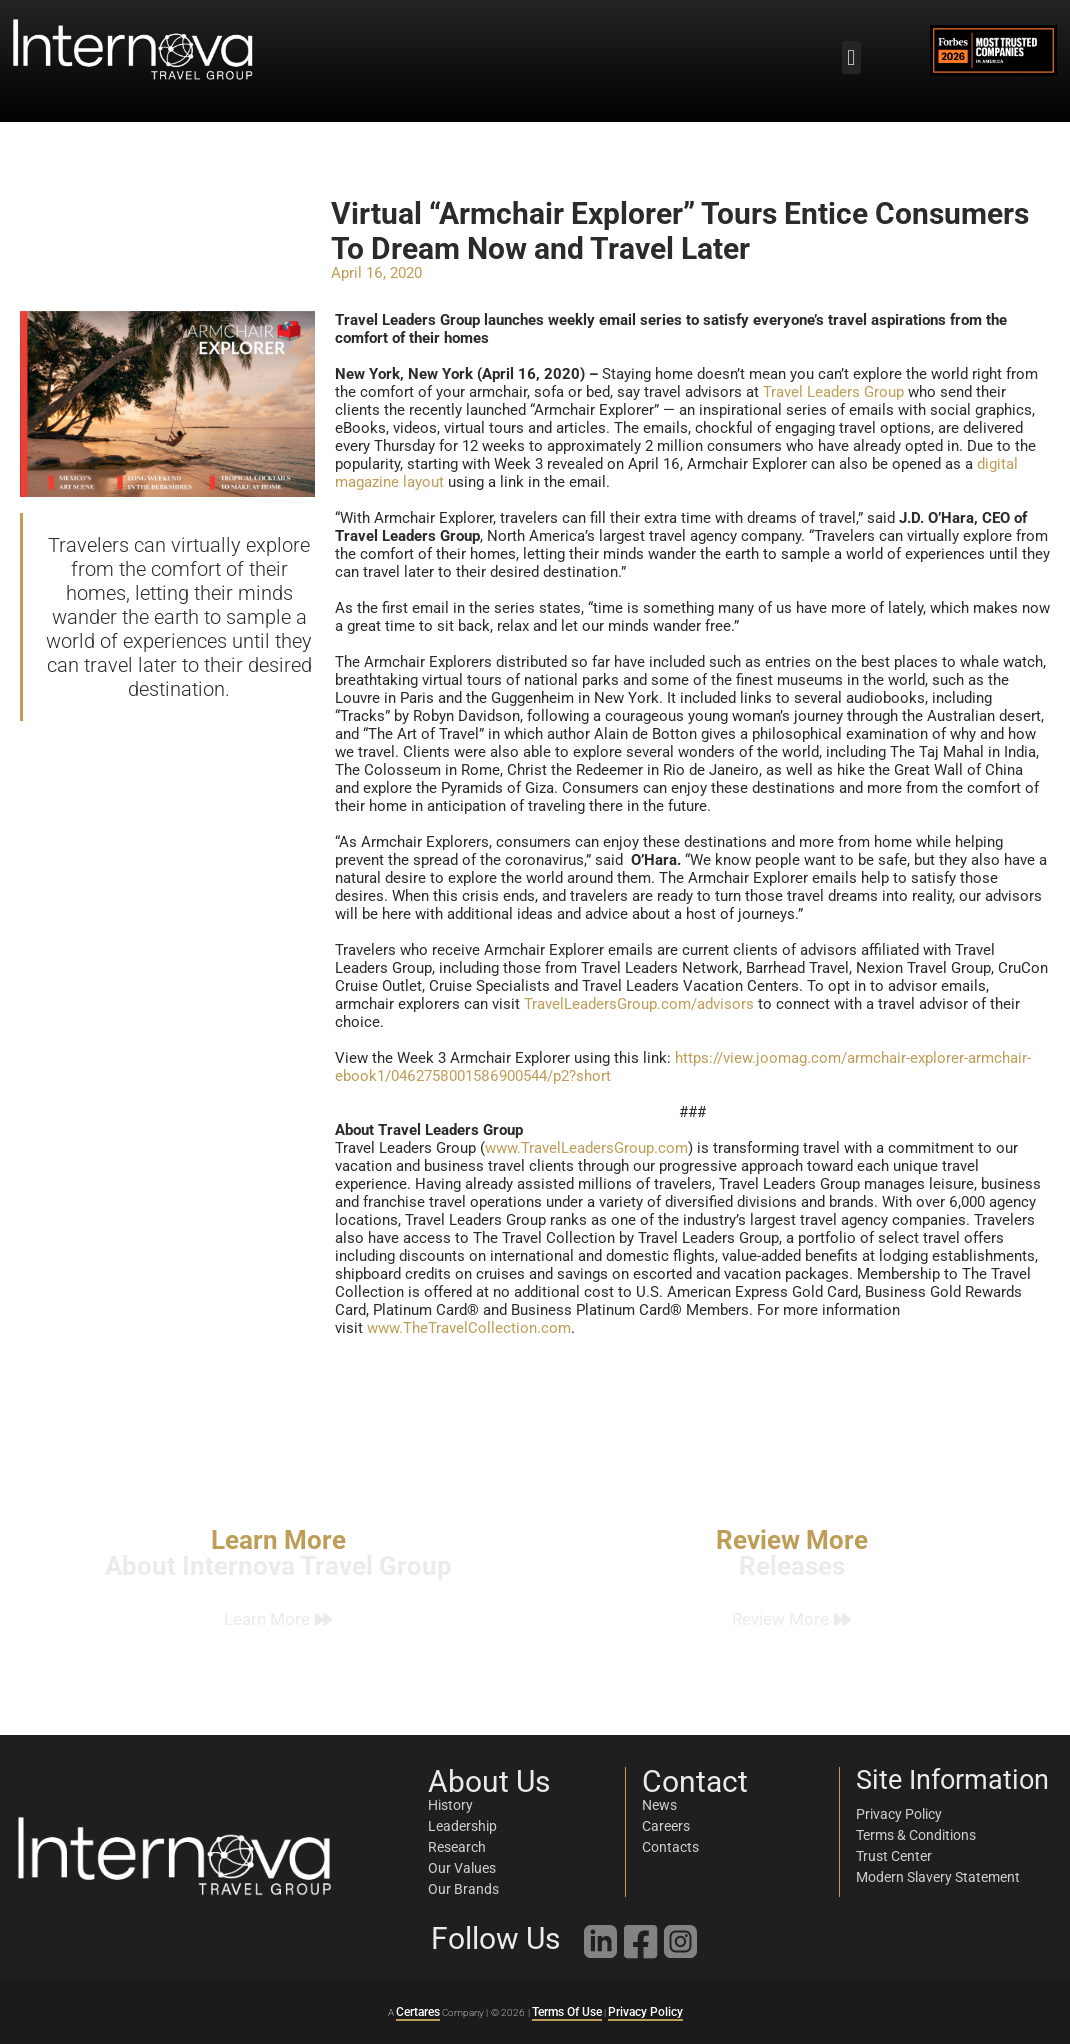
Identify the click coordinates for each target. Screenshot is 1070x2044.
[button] (851, 57)
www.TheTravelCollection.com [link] (469, 1328)
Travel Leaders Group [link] (833, 392)
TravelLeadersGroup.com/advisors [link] (639, 1004)
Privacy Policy (645, 2012)
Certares (418, 2012)
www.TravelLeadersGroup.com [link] (586, 1148)
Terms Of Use (567, 2012)
